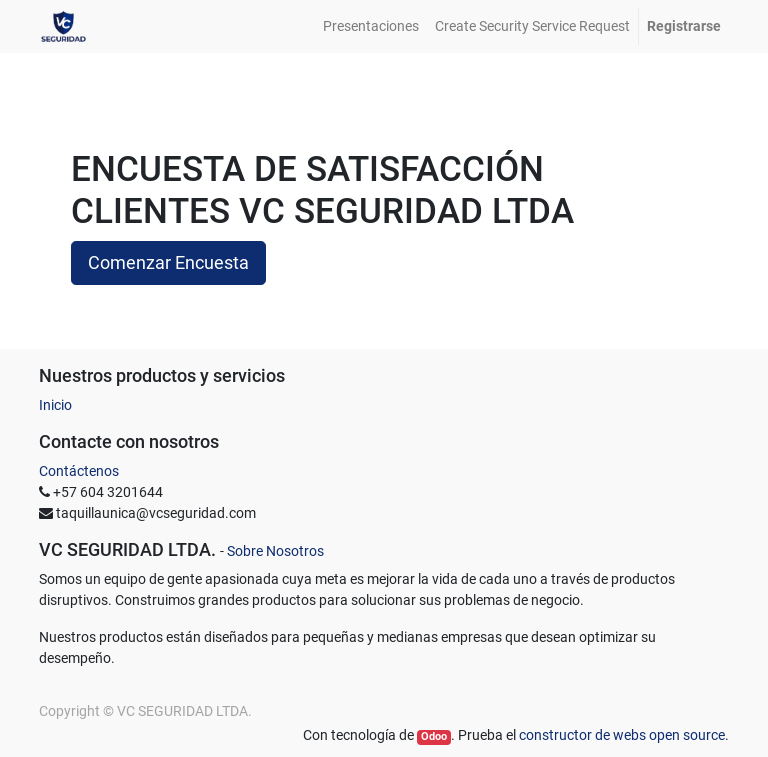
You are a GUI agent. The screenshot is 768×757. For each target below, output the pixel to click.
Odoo (434, 736)
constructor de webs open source (622, 735)
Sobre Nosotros (275, 551)
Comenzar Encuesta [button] (168, 263)
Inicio (55, 405)
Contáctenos (79, 471)
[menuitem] (371, 26)
